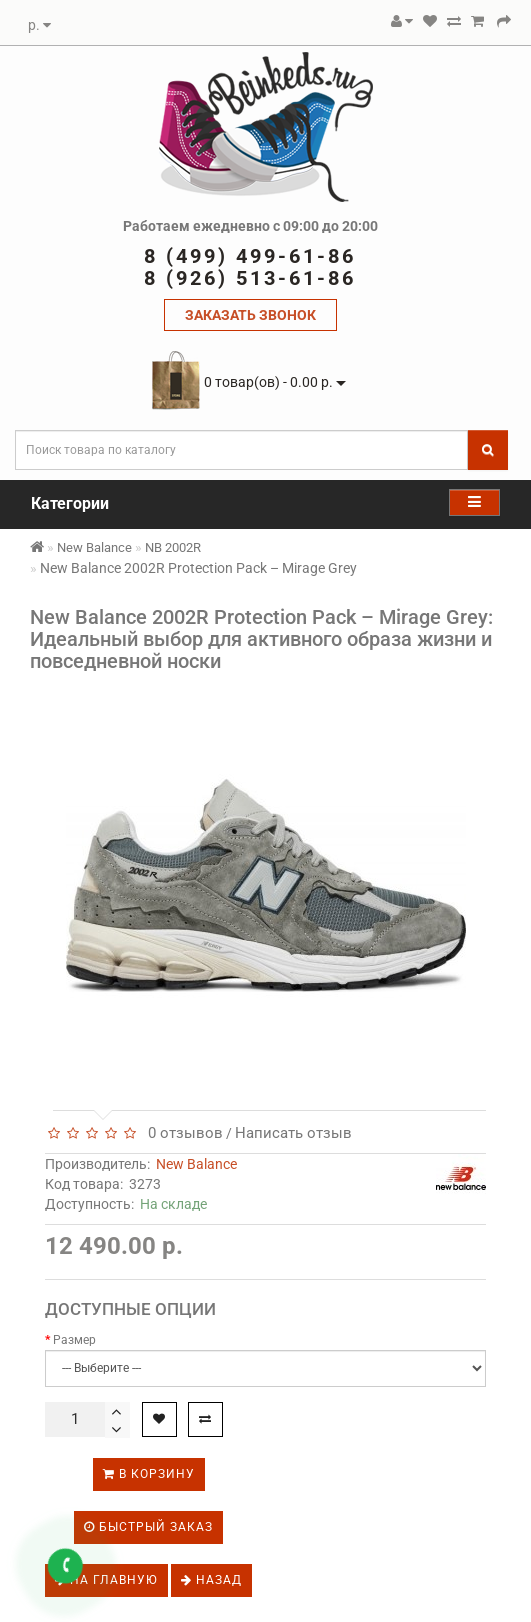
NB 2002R (173, 547)
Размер (74, 1340)
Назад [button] (211, 1580)
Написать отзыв (293, 1133)
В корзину (149, 1474)
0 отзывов (181, 1133)
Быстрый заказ (148, 1527)
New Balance (94, 547)
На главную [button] (106, 1580)
